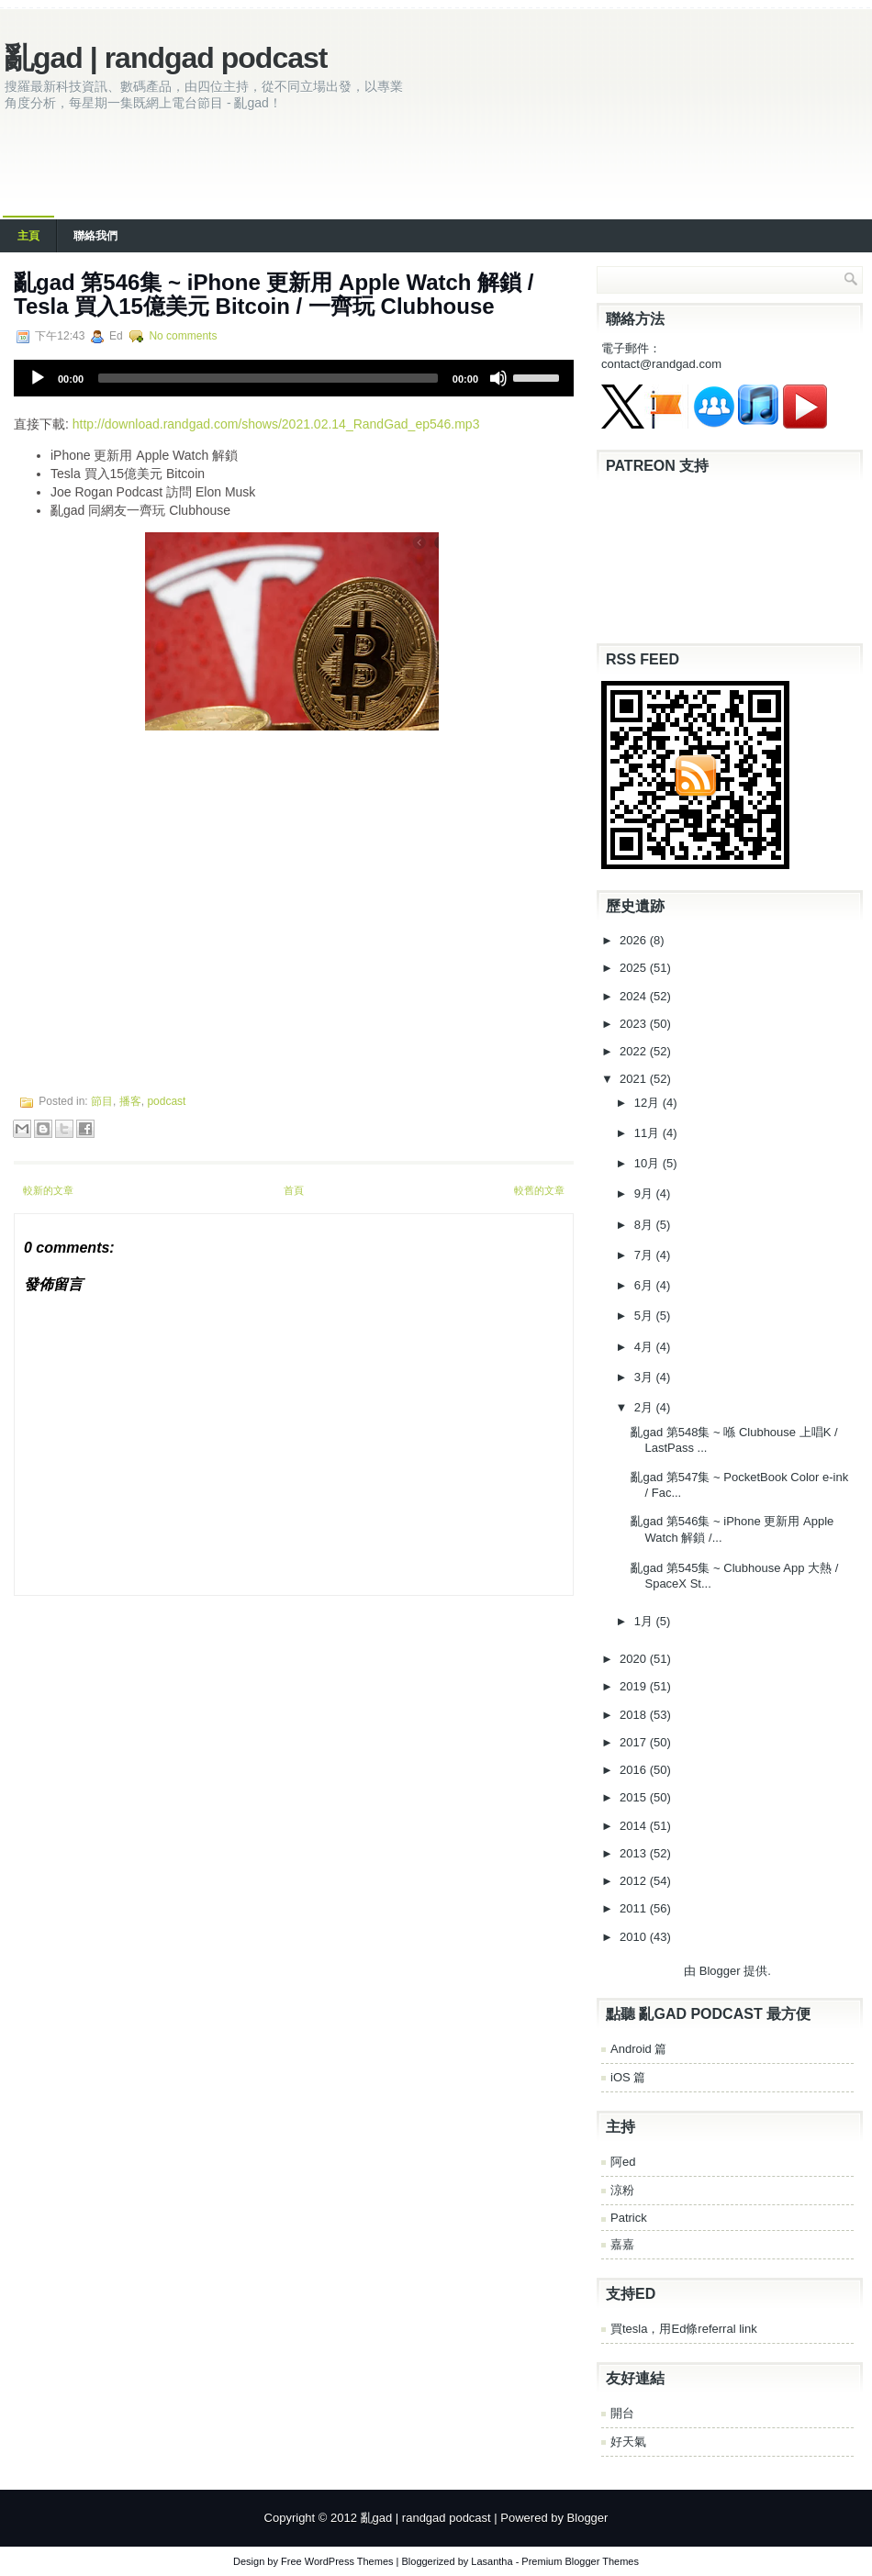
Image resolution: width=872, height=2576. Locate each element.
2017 (635, 1742)
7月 (645, 1255)
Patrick (628, 2218)
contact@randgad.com (661, 364)
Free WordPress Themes (337, 2561)
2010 (635, 1937)
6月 (645, 1285)
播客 (130, 1101)
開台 (622, 2413)
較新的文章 (48, 1190)
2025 (635, 968)
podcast (166, 1101)
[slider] (268, 378)
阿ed (622, 2162)
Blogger (720, 1971)
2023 (635, 1024)
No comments (183, 335)
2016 (635, 1770)
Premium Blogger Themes (580, 2561)
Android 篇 (638, 2049)
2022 (635, 1051)
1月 (645, 1621)
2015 (635, 1797)
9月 (645, 1193)
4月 (645, 1347)
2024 (635, 996)
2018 (635, 1715)
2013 (635, 1853)
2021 (635, 1079)
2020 (635, 1659)
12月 (648, 1103)
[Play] (37, 378)
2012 (635, 1881)
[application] (294, 378)
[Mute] (498, 378)
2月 (645, 1407)
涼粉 (622, 2190)
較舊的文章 (539, 1190)
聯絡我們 (95, 235)
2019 (635, 1686)
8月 (645, 1225)
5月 (645, 1315)
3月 (645, 1377)
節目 (102, 1101)
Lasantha (491, 2561)
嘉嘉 (622, 2244)
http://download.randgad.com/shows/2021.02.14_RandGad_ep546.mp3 (276, 424)
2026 (635, 940)
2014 (635, 1826)
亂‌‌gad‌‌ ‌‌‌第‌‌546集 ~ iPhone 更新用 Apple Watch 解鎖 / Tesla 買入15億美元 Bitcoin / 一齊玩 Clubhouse (274, 294)
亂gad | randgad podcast (166, 57)
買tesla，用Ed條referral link (683, 2329)
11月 (648, 1133)
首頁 (294, 1190)
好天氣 (628, 2441)
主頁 (28, 235)
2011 (635, 1908)
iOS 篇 (627, 2077)
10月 (648, 1163)
